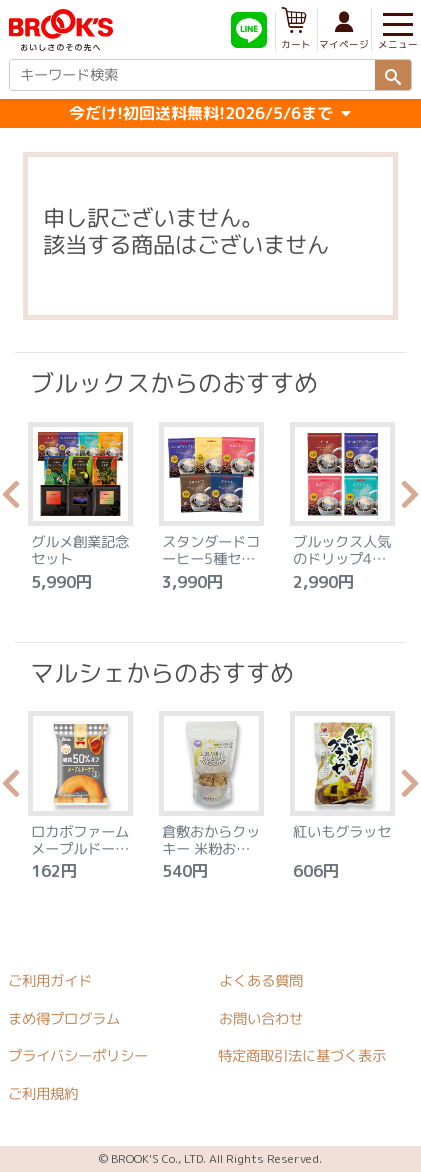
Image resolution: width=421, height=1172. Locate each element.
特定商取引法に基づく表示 (302, 1057)
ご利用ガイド (50, 981)
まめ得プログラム (64, 1019)
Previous (11, 500)
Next (410, 500)
